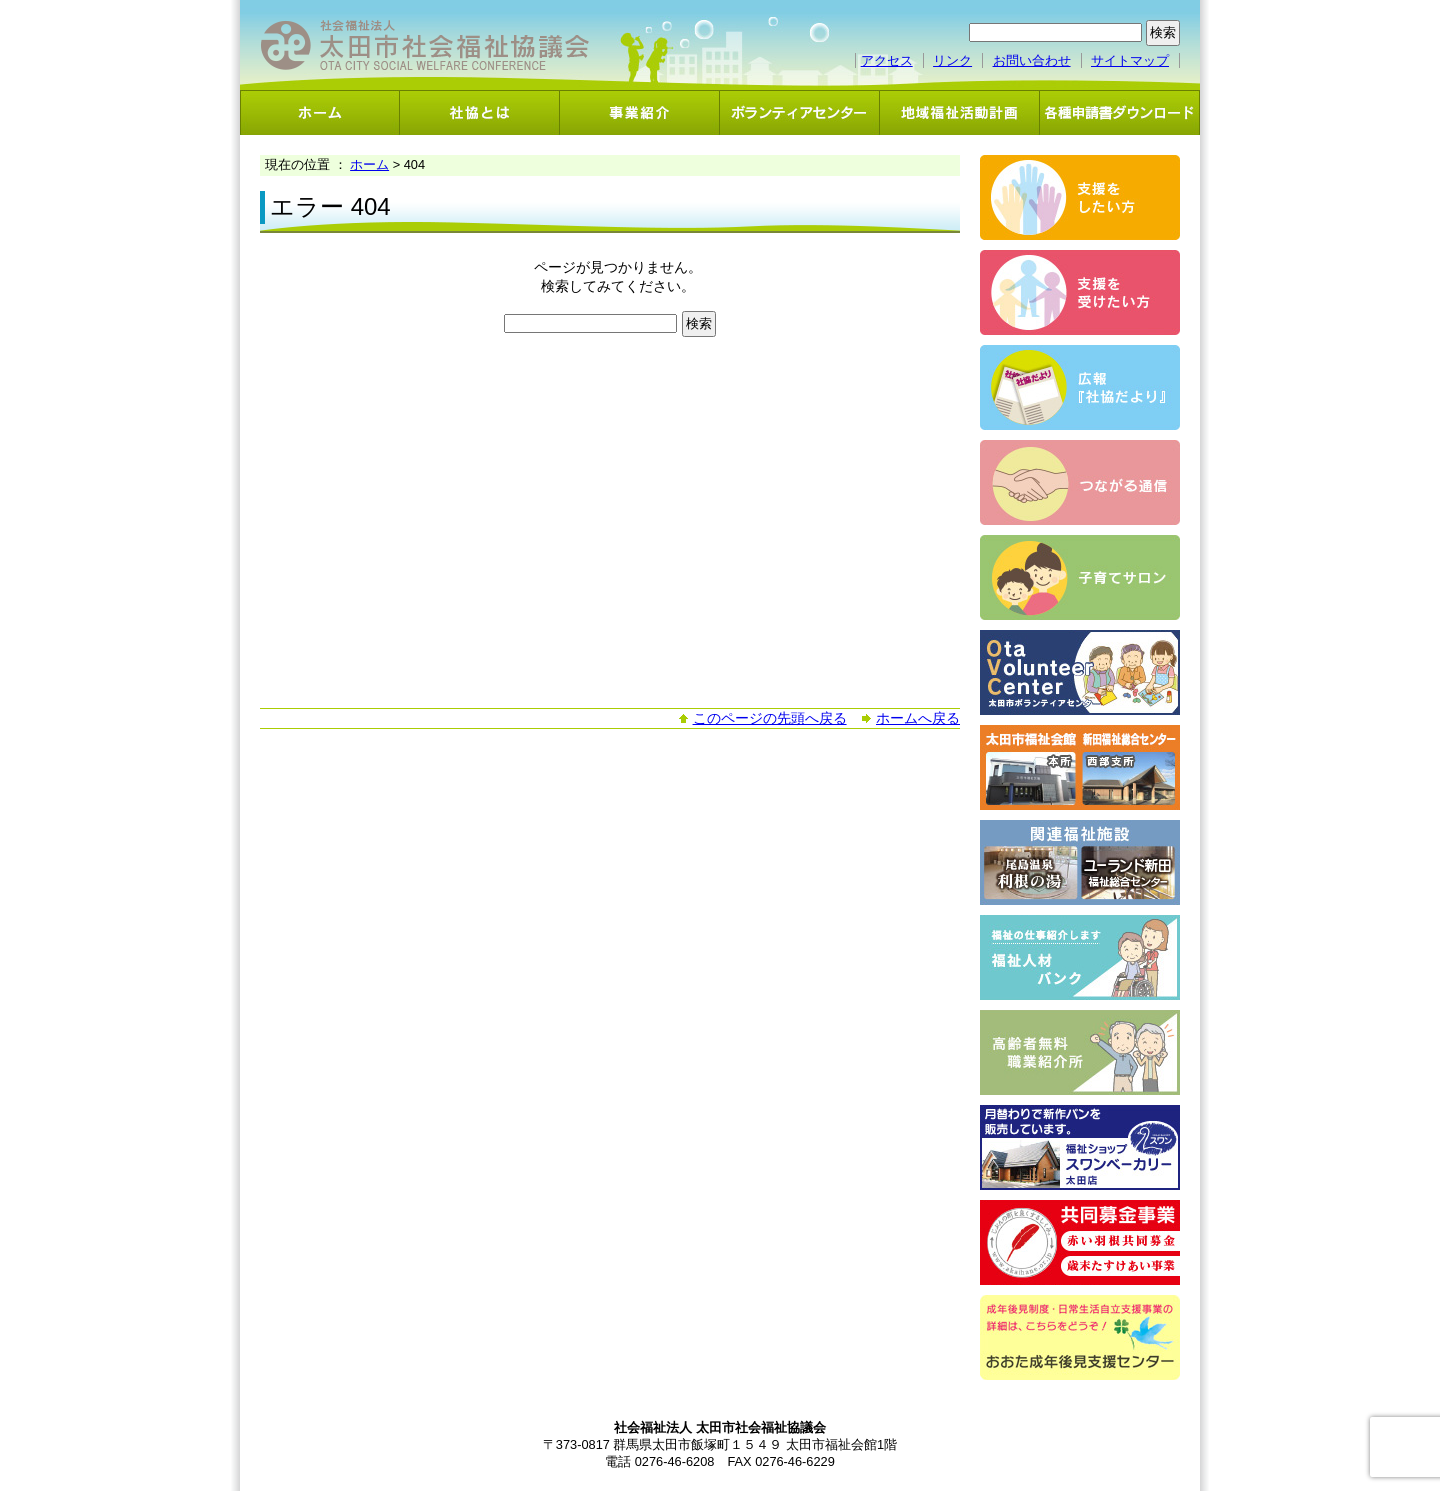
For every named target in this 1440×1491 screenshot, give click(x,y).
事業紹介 (640, 112)
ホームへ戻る (918, 718)
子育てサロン (1080, 577)
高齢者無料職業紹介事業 (1080, 1052)
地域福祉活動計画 (960, 112)
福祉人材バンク (1080, 957)
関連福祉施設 (1080, 862)
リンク (952, 60)
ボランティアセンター (800, 112)
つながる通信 (1080, 482)
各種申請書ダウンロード (1120, 112)
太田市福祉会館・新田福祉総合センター (1080, 767)
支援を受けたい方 (1080, 292)
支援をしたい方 (1080, 197)
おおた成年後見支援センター (1080, 1337)
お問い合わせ (1032, 60)
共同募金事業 (1080, 1242)
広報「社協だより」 (1080, 387)
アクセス (887, 60)
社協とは (480, 112)
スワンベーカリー (1080, 1147)
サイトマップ (1130, 60)
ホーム (320, 112)
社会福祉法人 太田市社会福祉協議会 (425, 45)
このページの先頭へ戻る (770, 718)
